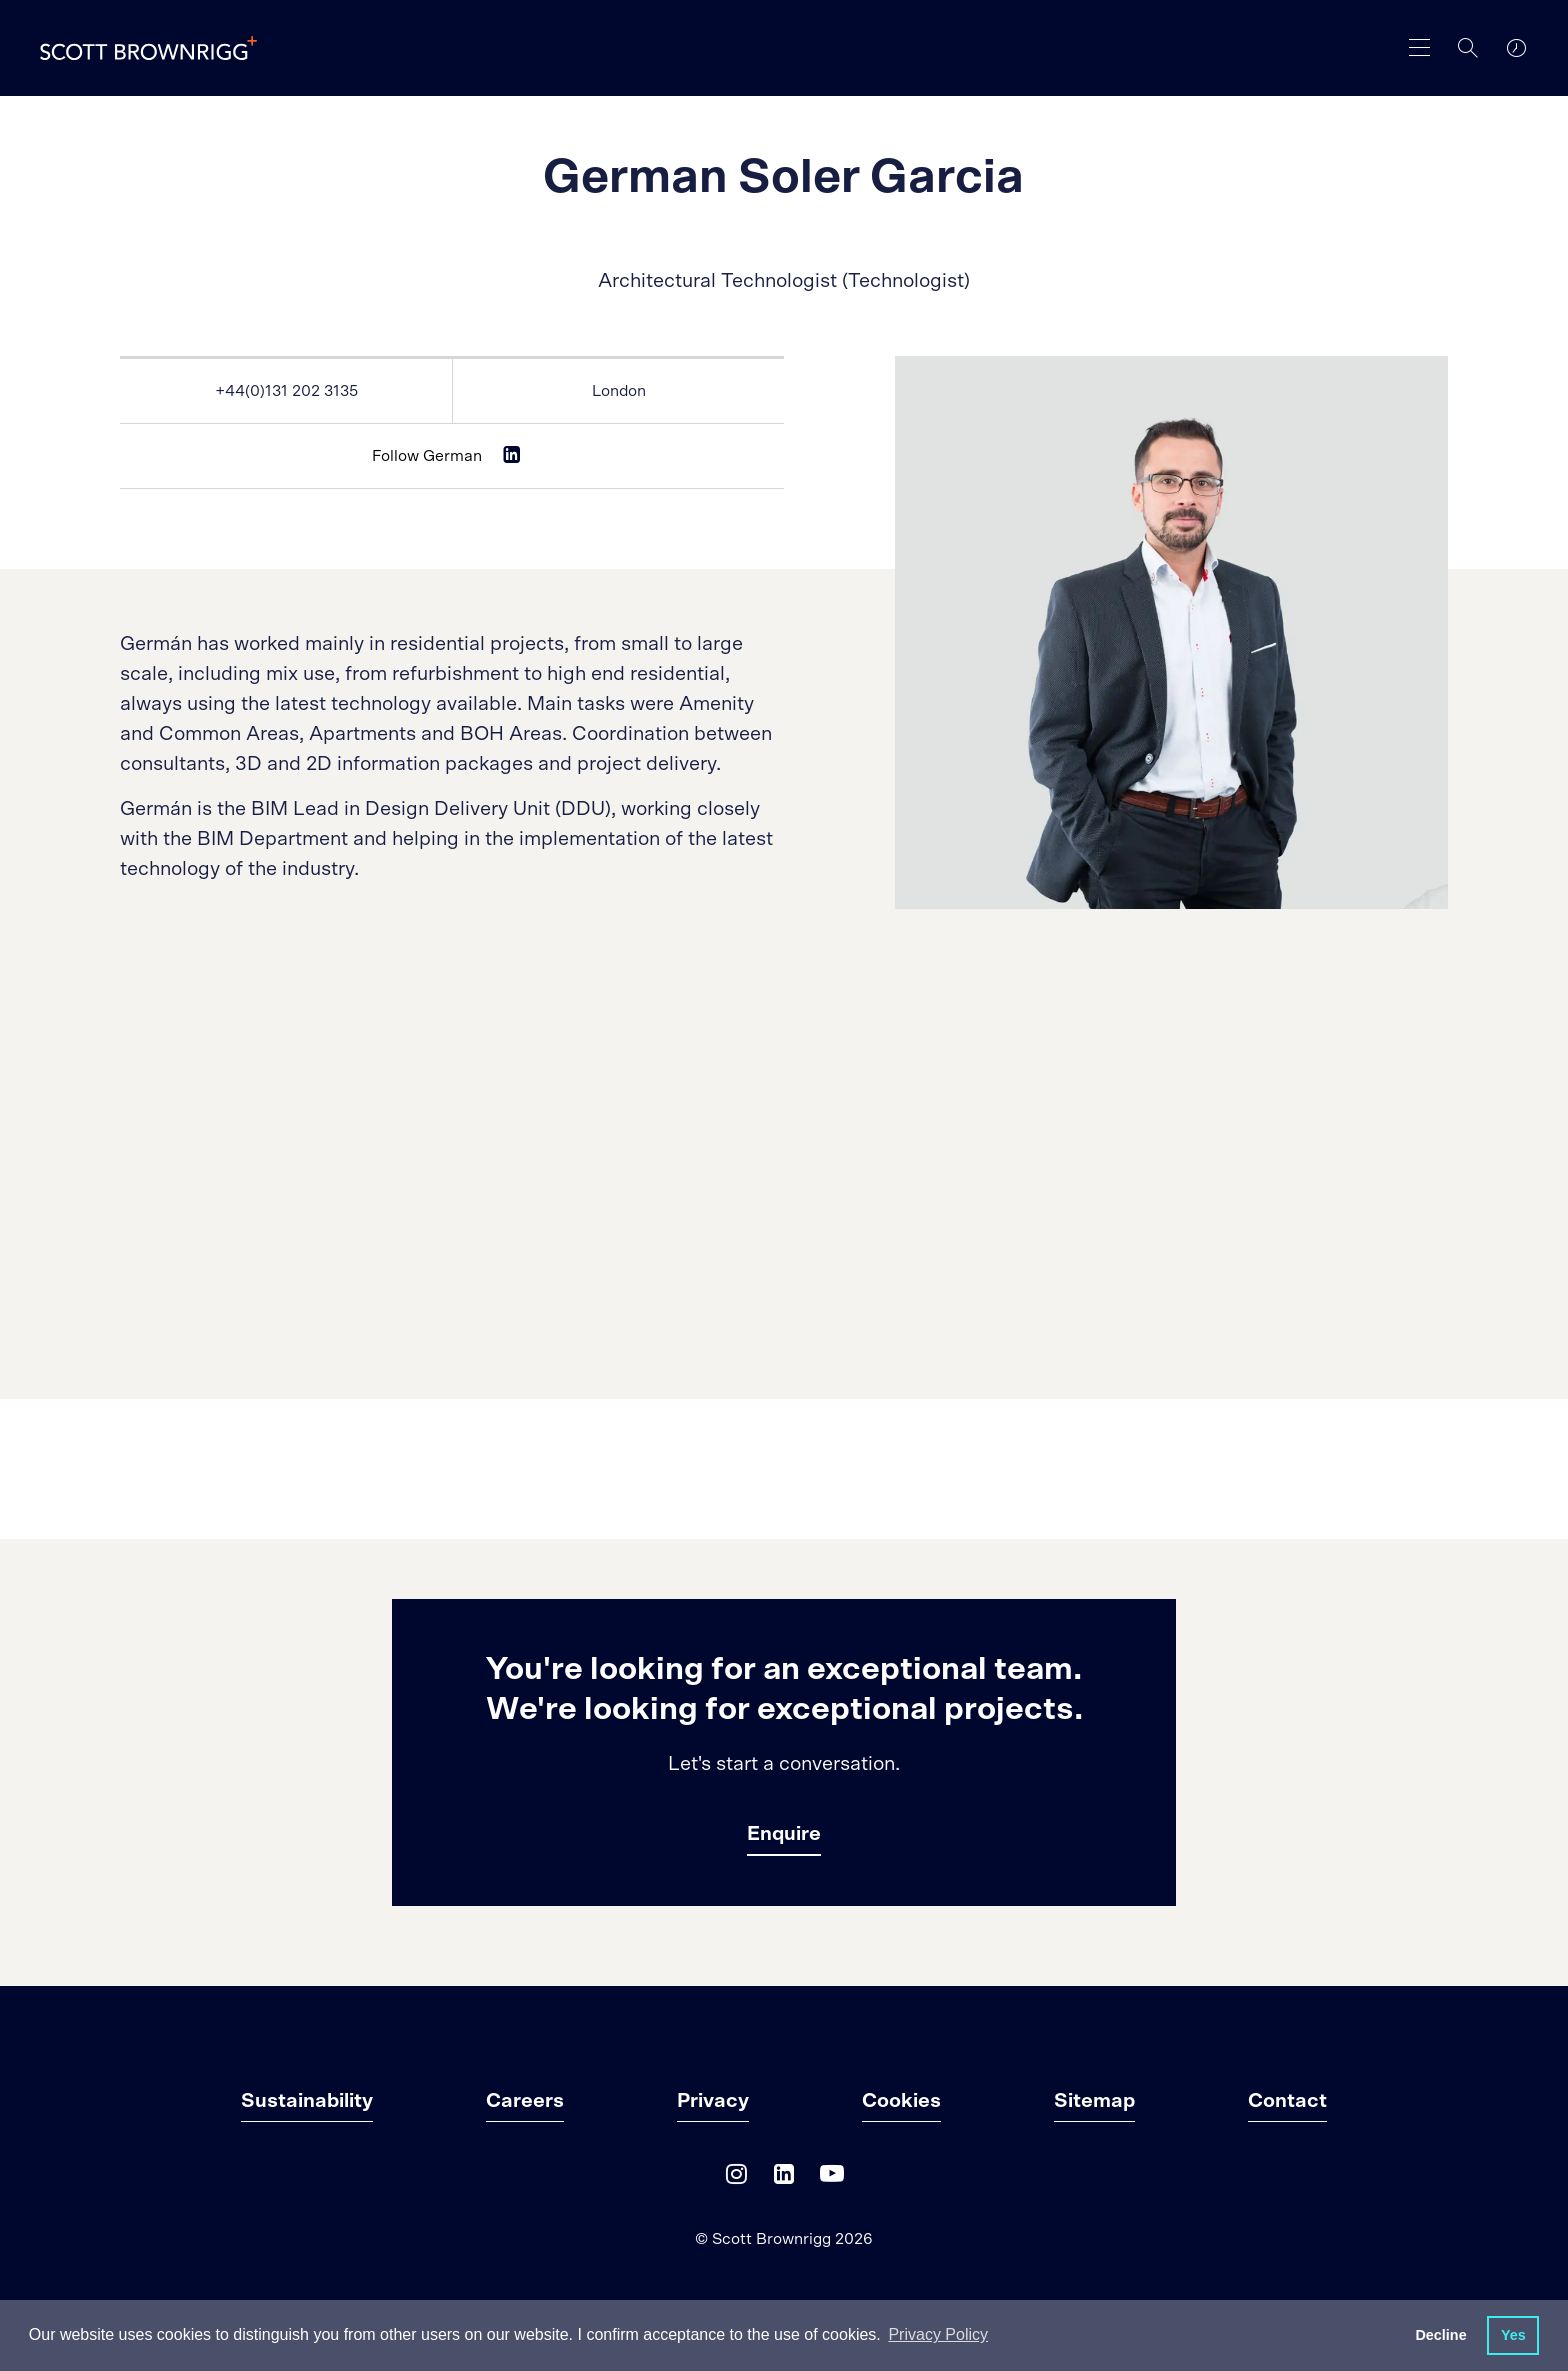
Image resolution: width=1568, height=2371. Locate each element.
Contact (1287, 2101)
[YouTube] (832, 2178)
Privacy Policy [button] (938, 2334)
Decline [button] (1440, 2335)
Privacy (713, 2101)
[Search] (1468, 48)
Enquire (784, 1834)
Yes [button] (1513, 2335)
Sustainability (307, 2101)
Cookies (901, 2101)
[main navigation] (1420, 48)
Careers (525, 2101)
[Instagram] (736, 2178)
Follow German (427, 456)
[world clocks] (1516, 48)
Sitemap (1094, 2101)
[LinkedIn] (784, 2178)
